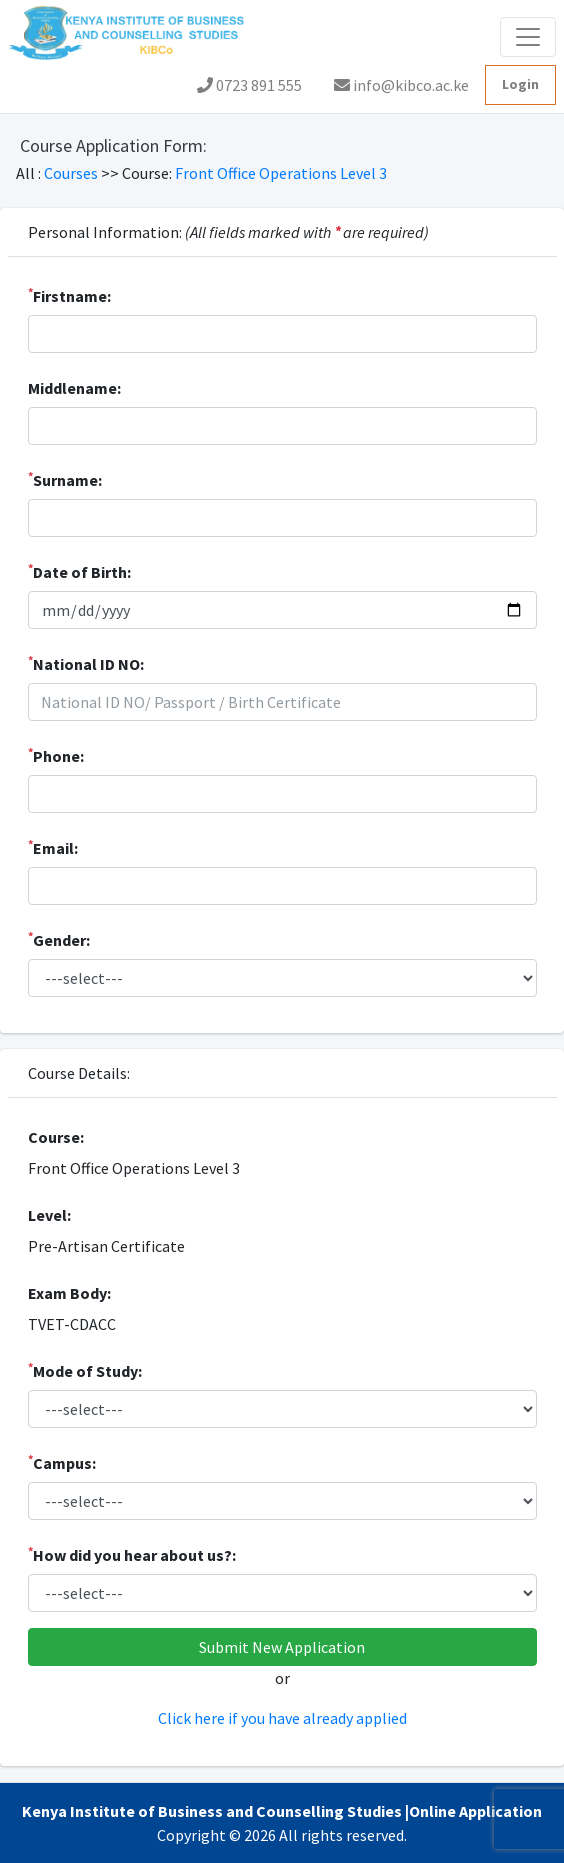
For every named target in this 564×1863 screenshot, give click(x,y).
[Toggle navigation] (528, 37)
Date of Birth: (79, 571)
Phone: (56, 755)
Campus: (62, 1462)
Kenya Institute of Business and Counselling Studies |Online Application (282, 1811)
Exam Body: (69, 1293)
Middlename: (74, 388)
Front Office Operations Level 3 (281, 173)
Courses (72, 173)
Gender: (59, 939)
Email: (53, 847)
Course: (56, 1137)
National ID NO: (86, 663)
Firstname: (69, 295)
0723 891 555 (249, 85)
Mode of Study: (85, 1370)
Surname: (65, 479)
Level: (49, 1215)
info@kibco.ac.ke (401, 85)
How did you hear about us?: (132, 1554)
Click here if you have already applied (282, 1718)
